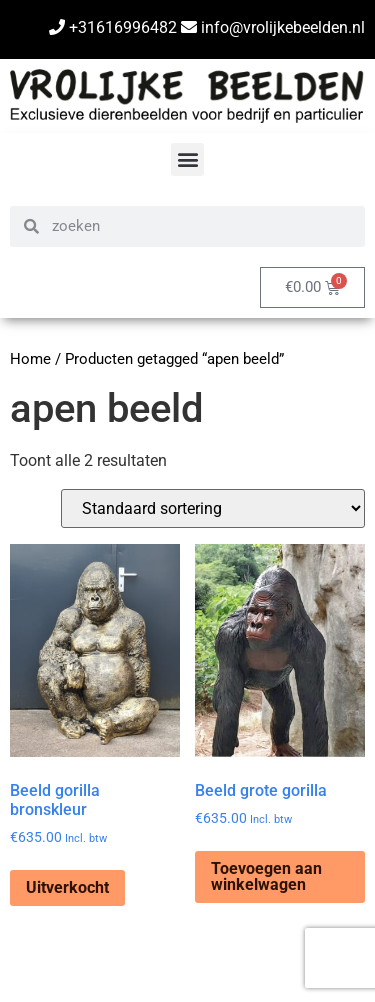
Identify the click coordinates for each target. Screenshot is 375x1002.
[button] (187, 159)
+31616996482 (113, 27)
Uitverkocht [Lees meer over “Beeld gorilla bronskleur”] (67, 887)
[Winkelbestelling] (213, 508)
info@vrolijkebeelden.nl (273, 27)
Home (30, 359)
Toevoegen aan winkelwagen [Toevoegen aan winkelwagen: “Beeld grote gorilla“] (266, 876)
